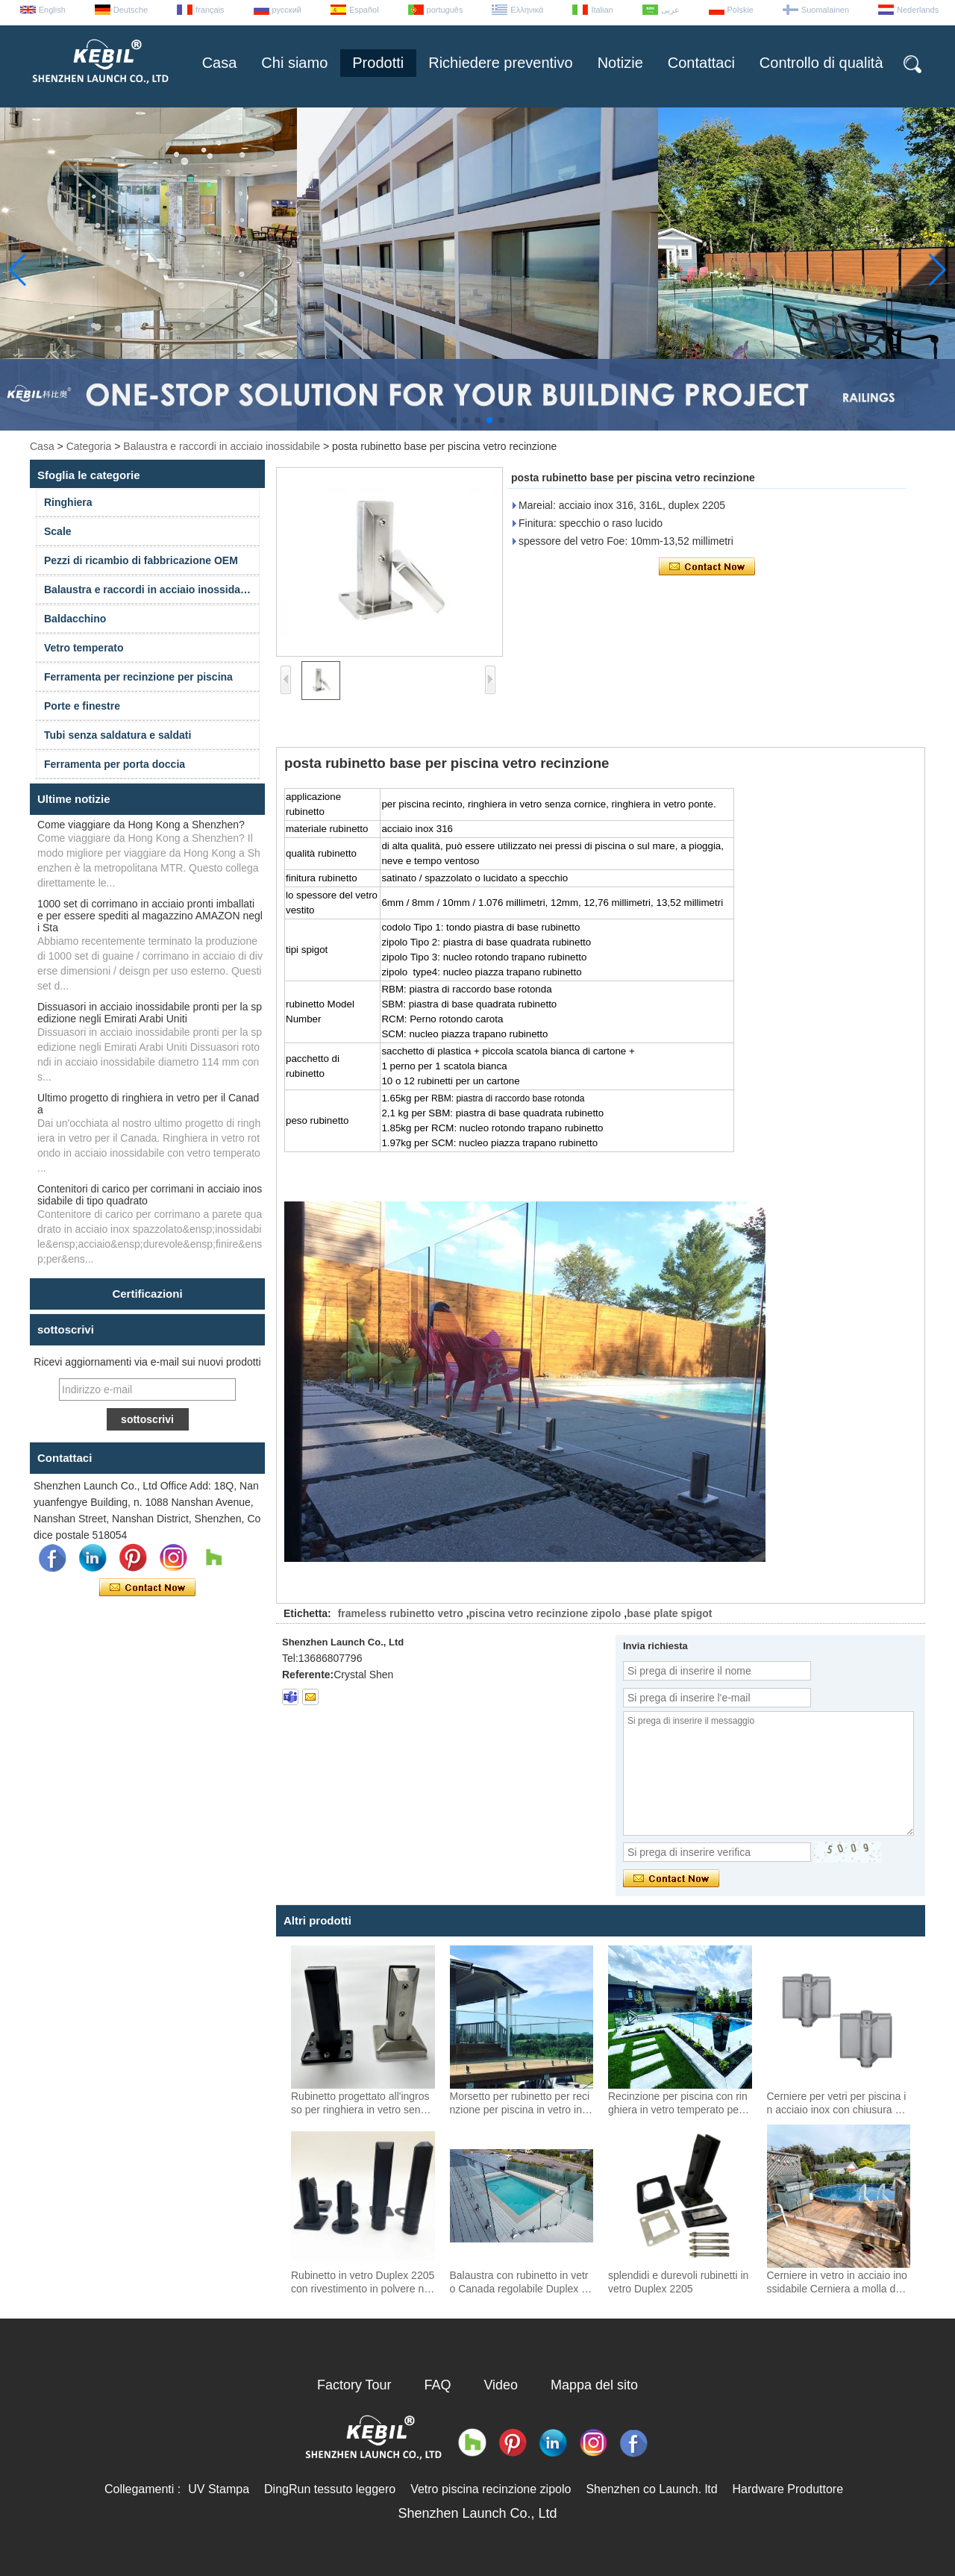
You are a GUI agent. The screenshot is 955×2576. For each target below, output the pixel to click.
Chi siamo (294, 62)
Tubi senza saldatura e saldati (117, 735)
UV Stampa (218, 2489)
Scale (58, 531)
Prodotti (378, 62)
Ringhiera (68, 502)
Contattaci (701, 62)
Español (364, 9)
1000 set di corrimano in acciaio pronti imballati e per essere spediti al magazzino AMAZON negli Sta (150, 916)
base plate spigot (669, 1613)
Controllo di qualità (821, 62)
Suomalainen (825, 9)
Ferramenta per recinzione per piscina (138, 677)
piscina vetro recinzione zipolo (545, 1613)
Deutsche (130, 9)
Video (500, 2385)
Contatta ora (147, 1588)
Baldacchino (75, 619)
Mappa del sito (594, 2385)
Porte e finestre (82, 706)
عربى (670, 9)
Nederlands (918, 9)
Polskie (740, 9)
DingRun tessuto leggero (329, 2489)
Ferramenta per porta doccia (114, 764)
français (210, 9)
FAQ (438, 2385)
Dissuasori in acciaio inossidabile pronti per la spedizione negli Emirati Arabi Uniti (149, 1013)
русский (286, 9)
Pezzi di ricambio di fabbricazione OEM (141, 560)
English (52, 9)
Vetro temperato (84, 648)
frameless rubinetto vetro (400, 1613)
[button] (454, 420)
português (445, 9)
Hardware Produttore (788, 2489)
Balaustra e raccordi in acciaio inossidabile (221, 446)
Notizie (620, 62)
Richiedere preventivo (500, 62)
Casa (219, 62)
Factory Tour (354, 2385)
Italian (602, 9)
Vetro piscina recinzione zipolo (490, 2489)
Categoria (89, 446)
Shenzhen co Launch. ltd (651, 2489)
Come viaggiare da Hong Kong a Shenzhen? (141, 825)
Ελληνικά (526, 9)
